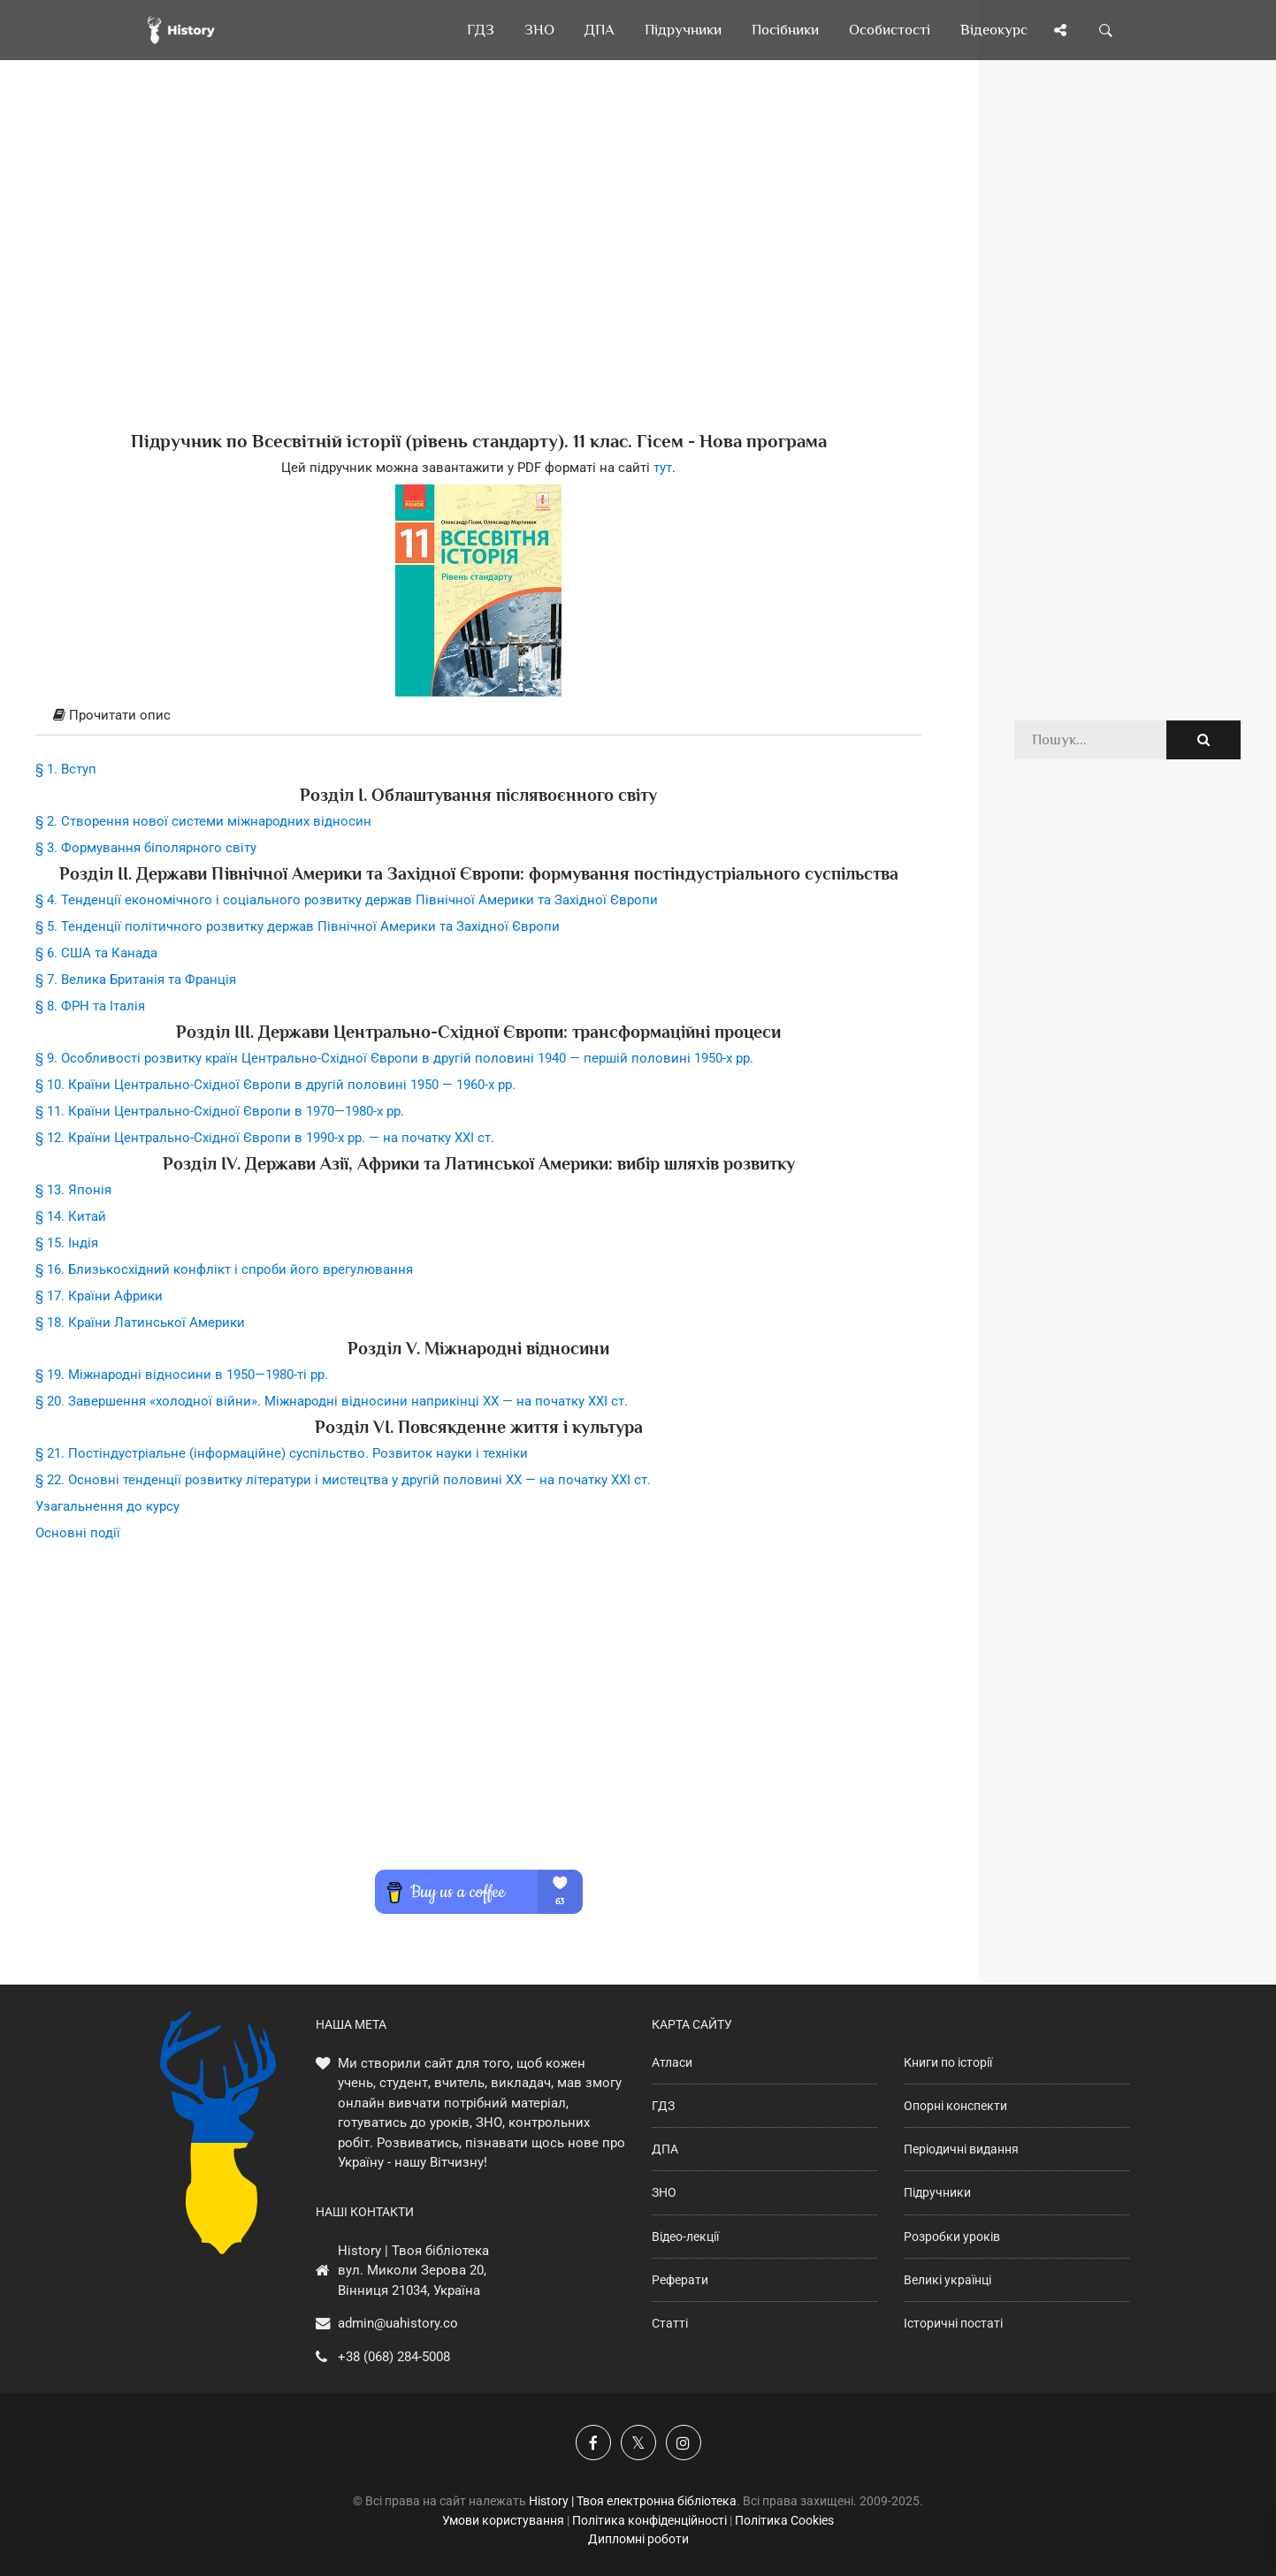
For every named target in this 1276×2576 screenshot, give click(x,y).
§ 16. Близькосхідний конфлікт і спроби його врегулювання (224, 1269)
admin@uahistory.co (398, 2323)
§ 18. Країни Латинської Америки (140, 1322)
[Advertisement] (478, 274)
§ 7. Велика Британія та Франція (135, 979)
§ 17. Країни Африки (99, 1296)
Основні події (77, 1533)
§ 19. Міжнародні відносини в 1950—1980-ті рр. (181, 1375)
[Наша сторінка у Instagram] (683, 2442)
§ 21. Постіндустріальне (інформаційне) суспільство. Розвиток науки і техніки (281, 1453)
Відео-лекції (685, 2236)
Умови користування (503, 2520)
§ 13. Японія (73, 1190)
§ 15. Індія (66, 1243)
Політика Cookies (784, 2520)
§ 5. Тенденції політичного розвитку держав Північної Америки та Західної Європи (297, 926)
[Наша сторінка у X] (638, 2442)
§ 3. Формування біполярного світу (145, 848)
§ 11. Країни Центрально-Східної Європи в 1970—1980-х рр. (219, 1111)
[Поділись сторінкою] (1060, 30)
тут (662, 468)
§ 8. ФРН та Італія (90, 1006)
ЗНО (664, 2192)
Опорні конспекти (955, 2106)
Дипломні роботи (638, 2539)
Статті (670, 2323)
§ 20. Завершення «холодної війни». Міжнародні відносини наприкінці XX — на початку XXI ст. (331, 1401)
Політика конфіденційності (649, 2520)
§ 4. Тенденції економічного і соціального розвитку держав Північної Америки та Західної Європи (346, 900)
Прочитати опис (112, 715)
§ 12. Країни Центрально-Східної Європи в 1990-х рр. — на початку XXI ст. (264, 1138)
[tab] (478, 716)
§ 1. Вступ (65, 769)
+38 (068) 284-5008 (394, 2357)
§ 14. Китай (70, 1216)
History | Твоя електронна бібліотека (633, 2501)
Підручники (937, 2192)
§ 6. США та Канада (96, 953)
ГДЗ (663, 2106)
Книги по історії (948, 2062)
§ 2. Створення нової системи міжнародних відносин (203, 821)
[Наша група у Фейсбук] (593, 2442)
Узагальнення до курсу (107, 1506)
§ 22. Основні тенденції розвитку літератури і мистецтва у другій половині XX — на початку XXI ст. (343, 1480)
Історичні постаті (953, 2323)
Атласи (672, 2062)
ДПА (665, 2149)
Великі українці (947, 2280)
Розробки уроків (952, 2236)
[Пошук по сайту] (1106, 30)
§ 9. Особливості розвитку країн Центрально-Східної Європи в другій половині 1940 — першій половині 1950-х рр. (394, 1058)
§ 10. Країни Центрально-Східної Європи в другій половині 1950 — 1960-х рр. (275, 1085)
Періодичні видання (961, 2149)
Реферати (680, 2280)
